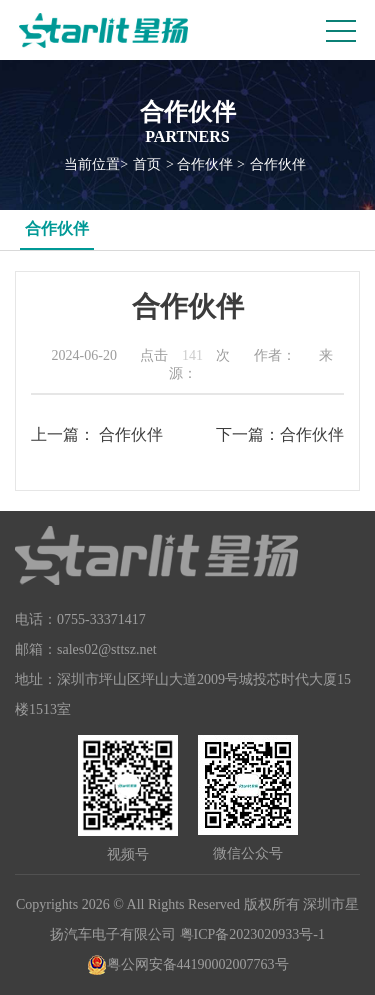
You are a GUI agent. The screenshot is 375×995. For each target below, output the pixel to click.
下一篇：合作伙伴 (280, 434)
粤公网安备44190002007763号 (188, 965)
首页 (147, 164)
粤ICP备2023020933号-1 (252, 934)
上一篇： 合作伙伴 (97, 434)
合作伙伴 (278, 164)
